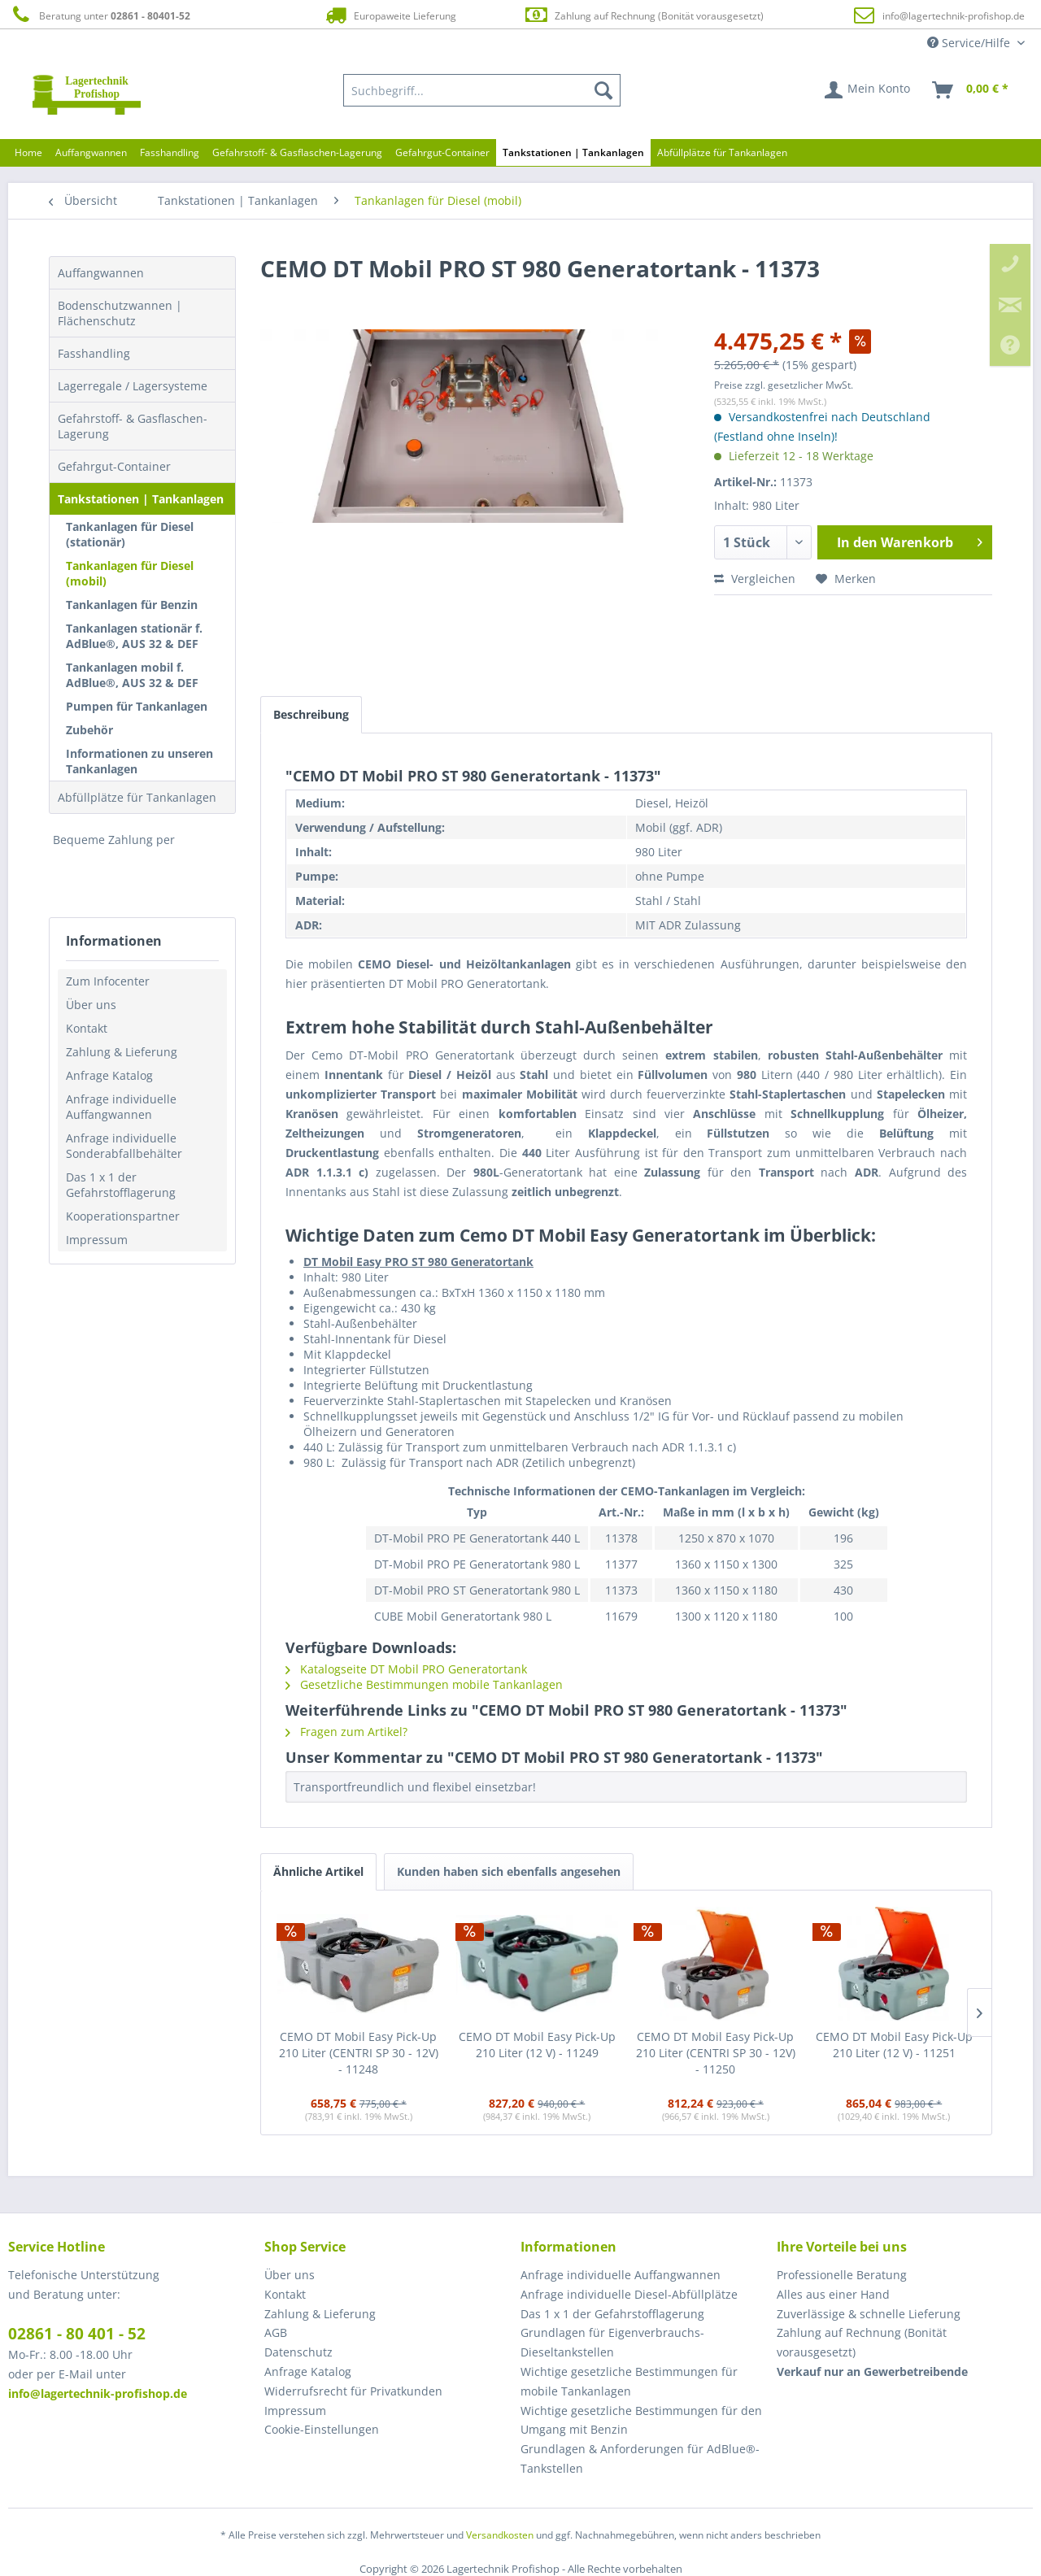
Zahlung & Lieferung (121, 1052)
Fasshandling (94, 353)
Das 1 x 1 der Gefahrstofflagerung (121, 1184)
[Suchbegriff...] (482, 90)
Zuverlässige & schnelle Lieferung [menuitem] (868, 2313)
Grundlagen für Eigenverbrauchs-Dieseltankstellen (612, 2342)
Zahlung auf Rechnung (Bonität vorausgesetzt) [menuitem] (862, 2342)
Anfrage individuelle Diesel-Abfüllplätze (629, 2294)
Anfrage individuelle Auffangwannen (121, 1106)
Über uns (91, 1004)
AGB (275, 2332)
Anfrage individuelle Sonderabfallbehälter (124, 1145)
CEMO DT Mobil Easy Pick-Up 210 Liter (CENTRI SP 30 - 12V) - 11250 (715, 2053)
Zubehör (89, 730)
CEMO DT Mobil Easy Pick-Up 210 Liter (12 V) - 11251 (894, 2044)
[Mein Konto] (868, 90)
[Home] (28, 152)
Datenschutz (298, 2352)
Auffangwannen (101, 273)
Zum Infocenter (108, 981)
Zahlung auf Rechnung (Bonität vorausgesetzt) (644, 15)
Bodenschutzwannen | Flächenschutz (120, 313)
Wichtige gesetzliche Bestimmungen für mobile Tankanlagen (629, 2381)
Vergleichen (754, 578)
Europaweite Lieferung (389, 15)
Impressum (97, 1239)
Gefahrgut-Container (114, 466)
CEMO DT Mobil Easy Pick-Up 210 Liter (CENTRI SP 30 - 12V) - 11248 (358, 2053)
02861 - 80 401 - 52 (77, 2333)
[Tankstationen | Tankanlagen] (573, 152)
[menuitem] (482, 90)
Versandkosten (500, 2535)
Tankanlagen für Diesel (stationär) (130, 534)
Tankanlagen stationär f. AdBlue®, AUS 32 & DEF (134, 635)
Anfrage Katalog (109, 1075)
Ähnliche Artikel (318, 1871)
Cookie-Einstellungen (321, 2429)
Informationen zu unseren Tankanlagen (139, 761)
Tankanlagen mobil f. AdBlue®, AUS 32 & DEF (132, 674)
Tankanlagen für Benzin (132, 604)
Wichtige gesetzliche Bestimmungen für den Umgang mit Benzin (641, 2420)
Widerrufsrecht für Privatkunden (353, 2391)
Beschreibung (311, 714)
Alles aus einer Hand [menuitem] (833, 2294)
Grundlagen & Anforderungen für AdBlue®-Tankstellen (640, 2458)
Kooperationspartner (123, 1216)
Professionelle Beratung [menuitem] (842, 2274)
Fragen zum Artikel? (346, 1731)
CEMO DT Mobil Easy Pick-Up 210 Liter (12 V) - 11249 (537, 2044)
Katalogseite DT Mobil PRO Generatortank (406, 1669)
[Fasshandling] (169, 152)
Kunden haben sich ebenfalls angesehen (509, 1871)
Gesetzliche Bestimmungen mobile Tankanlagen (424, 1684)
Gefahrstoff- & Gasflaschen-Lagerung (132, 426)
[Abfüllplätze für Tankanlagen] (722, 152)
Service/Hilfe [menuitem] (970, 42)
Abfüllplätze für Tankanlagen (137, 797)
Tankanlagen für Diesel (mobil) (130, 573)
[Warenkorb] (971, 90)
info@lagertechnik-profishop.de (953, 16)
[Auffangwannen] (91, 152)
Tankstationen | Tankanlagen (141, 499)
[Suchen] (603, 90)
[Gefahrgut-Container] (442, 152)
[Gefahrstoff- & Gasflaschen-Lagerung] (297, 152)
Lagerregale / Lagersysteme (132, 386)
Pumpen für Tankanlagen (136, 706)
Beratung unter (99, 15)
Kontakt (86, 1028)
